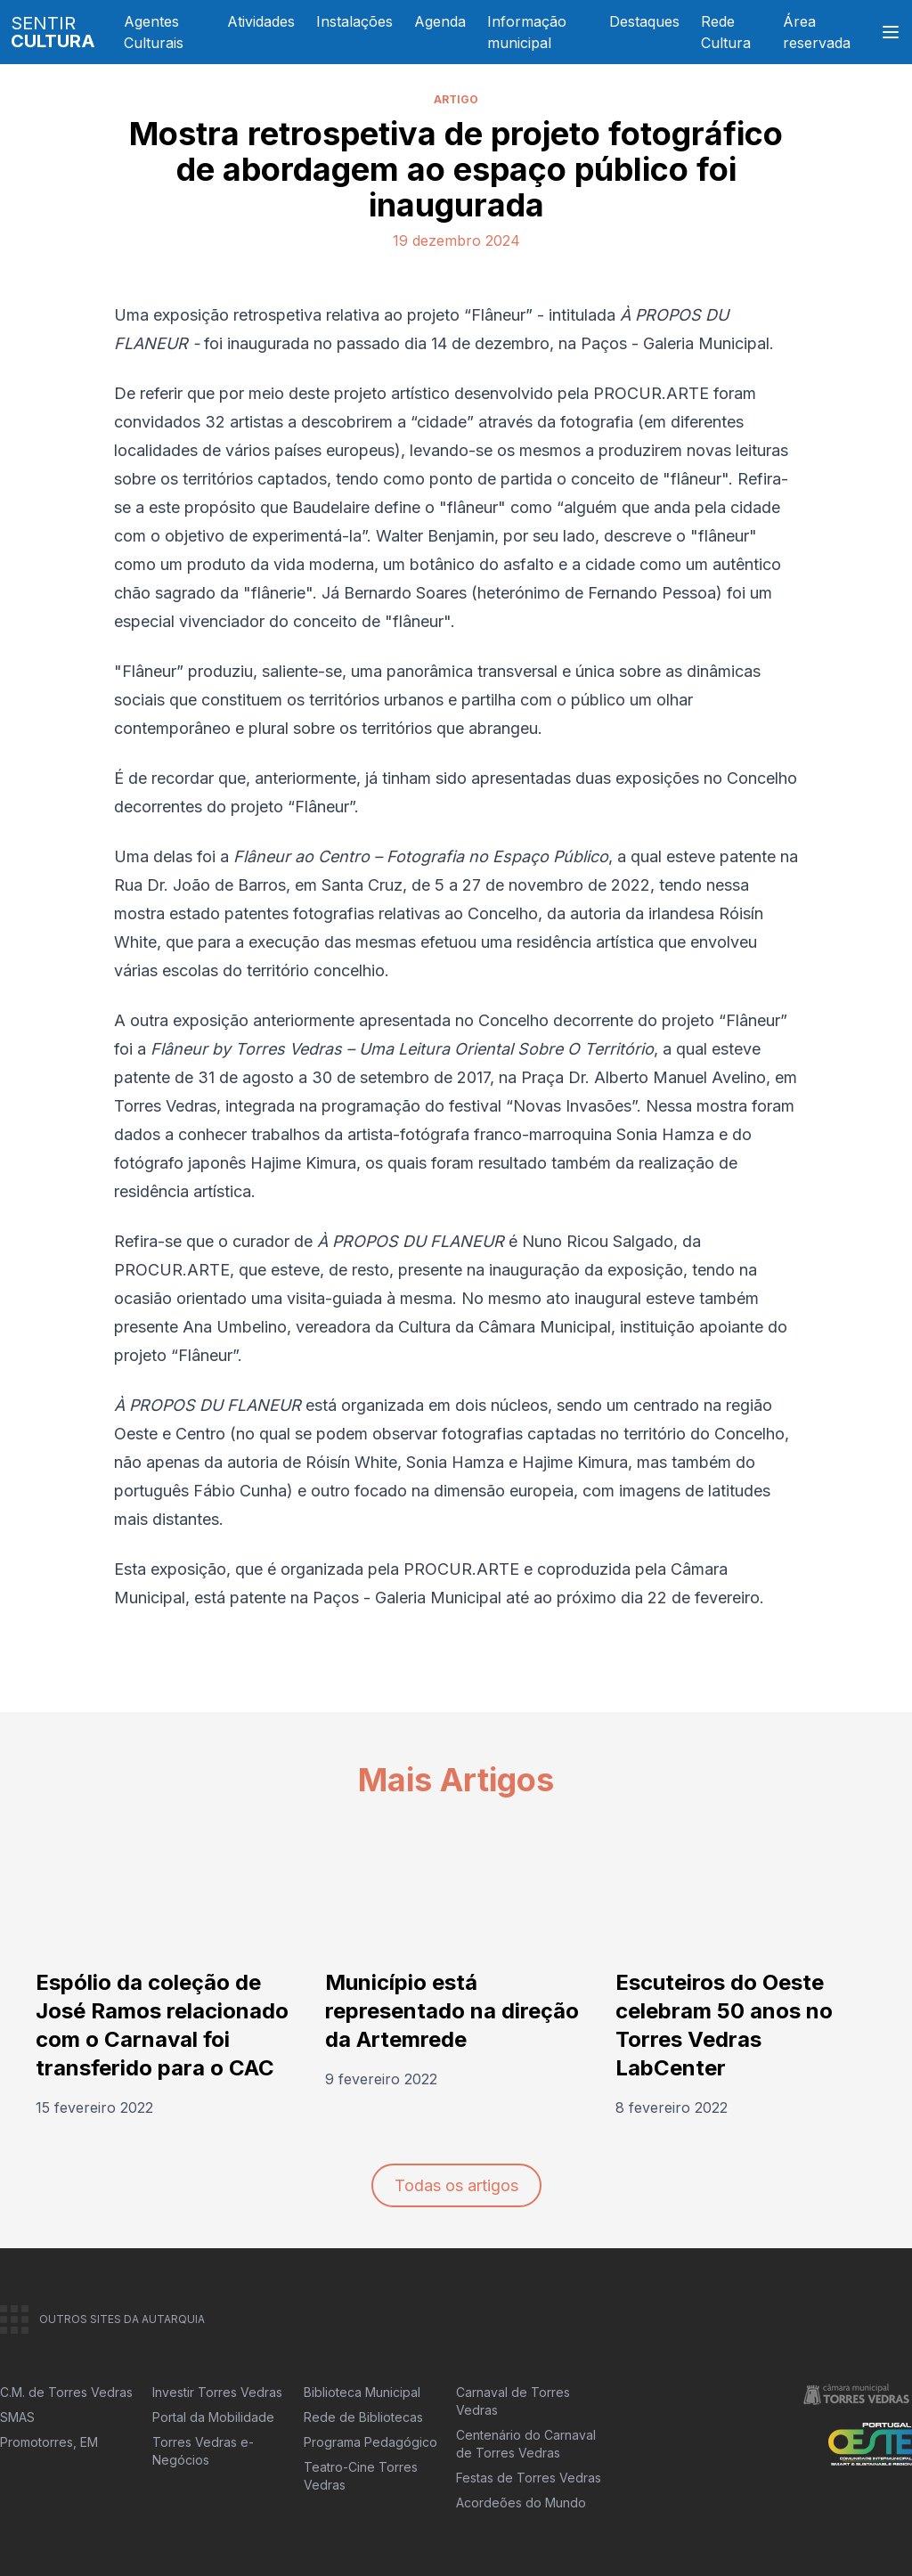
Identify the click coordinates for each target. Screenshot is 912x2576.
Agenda (440, 21)
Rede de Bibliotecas (363, 2417)
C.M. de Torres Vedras (66, 2392)
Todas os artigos (456, 2185)
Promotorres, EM (49, 2442)
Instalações (354, 21)
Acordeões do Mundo (521, 2502)
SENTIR (53, 32)
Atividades (261, 21)
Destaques (644, 21)
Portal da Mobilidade (213, 2417)
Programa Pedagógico (370, 2442)
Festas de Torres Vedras (528, 2477)
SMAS (17, 2417)
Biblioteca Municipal (362, 2392)
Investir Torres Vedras (217, 2392)
